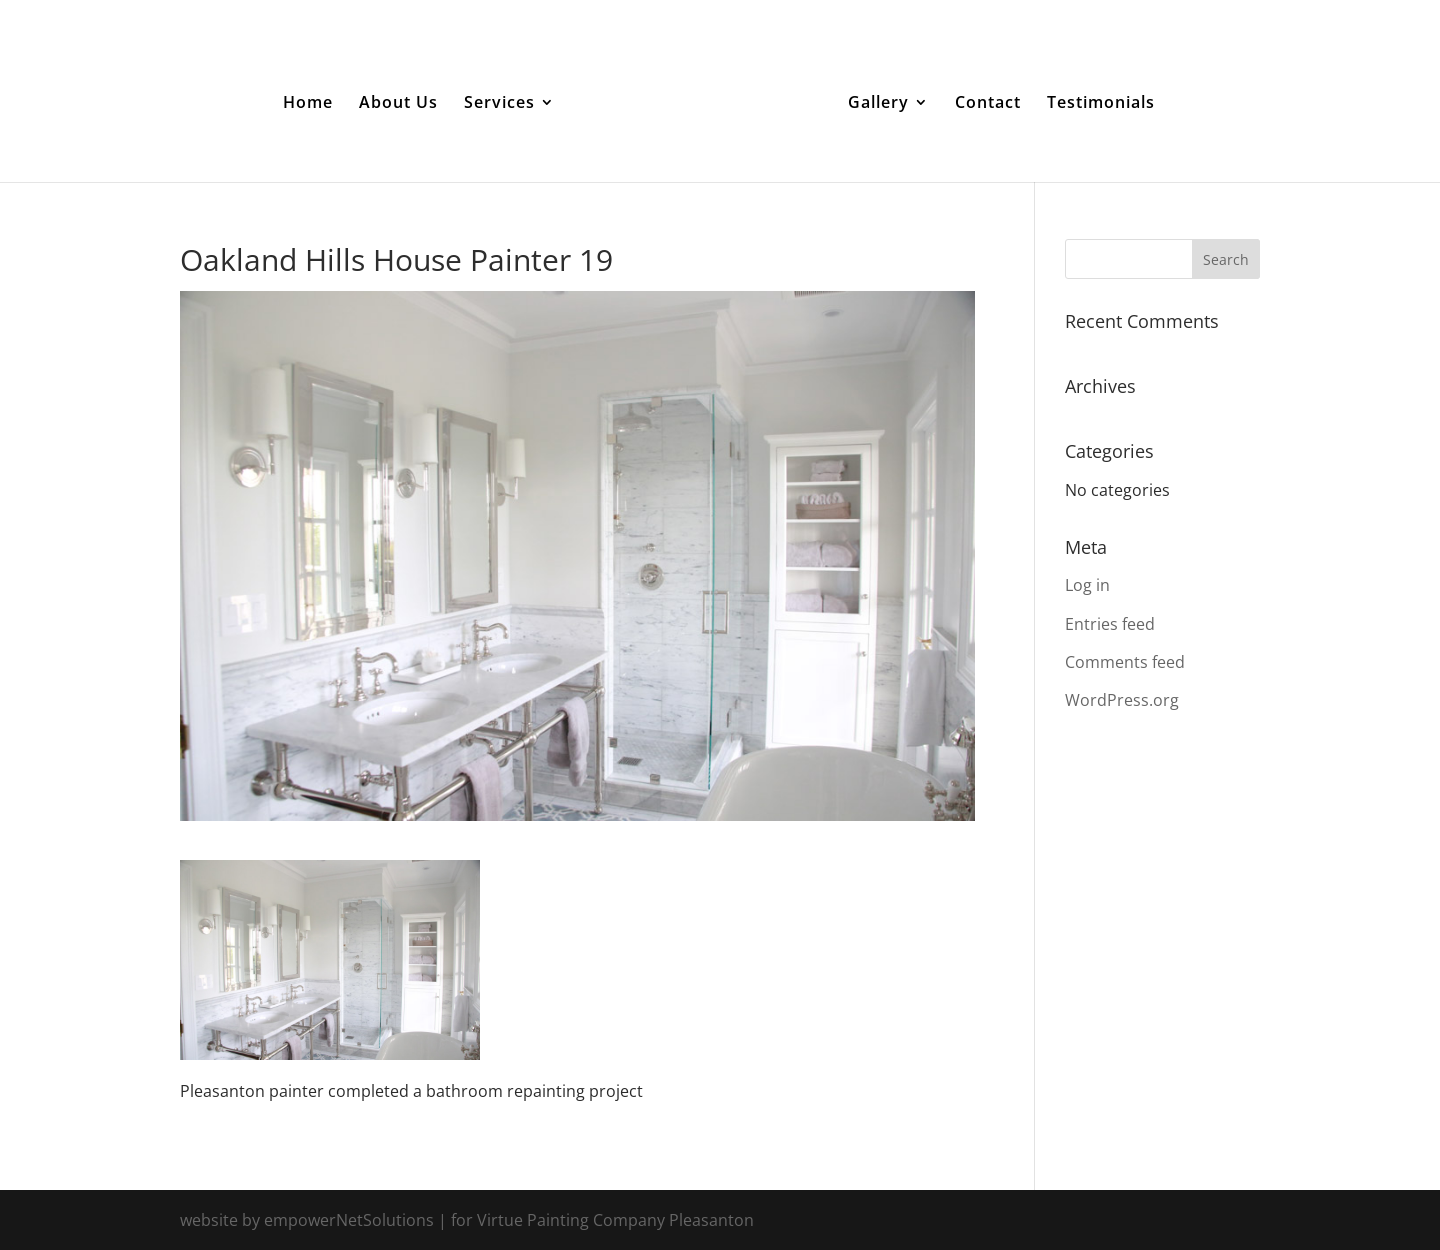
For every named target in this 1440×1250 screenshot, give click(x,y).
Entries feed (1110, 624)
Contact (988, 104)
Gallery (878, 104)
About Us (398, 104)
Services (499, 104)
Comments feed (1125, 662)
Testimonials (1101, 104)
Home (308, 104)
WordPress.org (1122, 700)
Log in (1087, 585)
